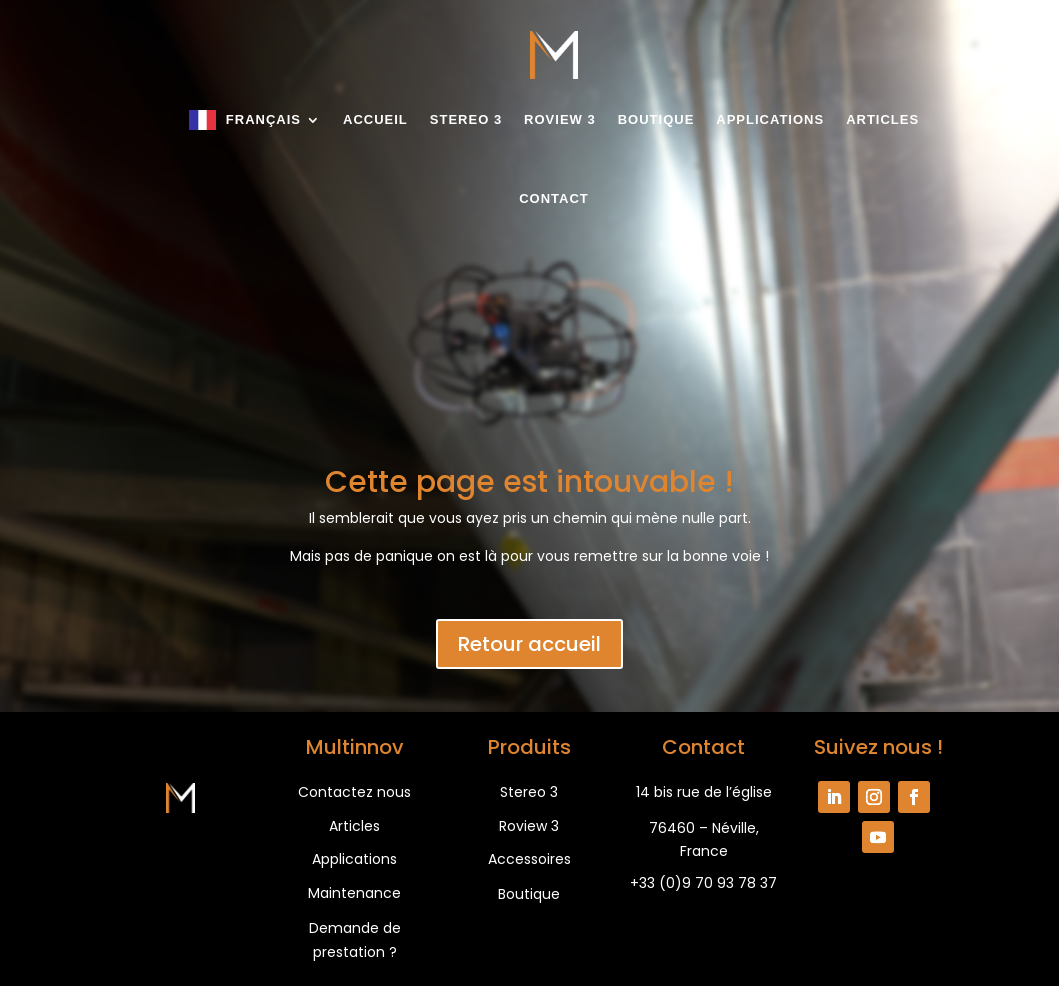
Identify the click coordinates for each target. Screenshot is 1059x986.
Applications (770, 119)
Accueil (375, 119)
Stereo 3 (466, 119)
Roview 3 (560, 119)
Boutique (656, 119)
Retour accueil (529, 644)
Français (263, 119)
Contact (554, 198)
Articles (882, 119)
